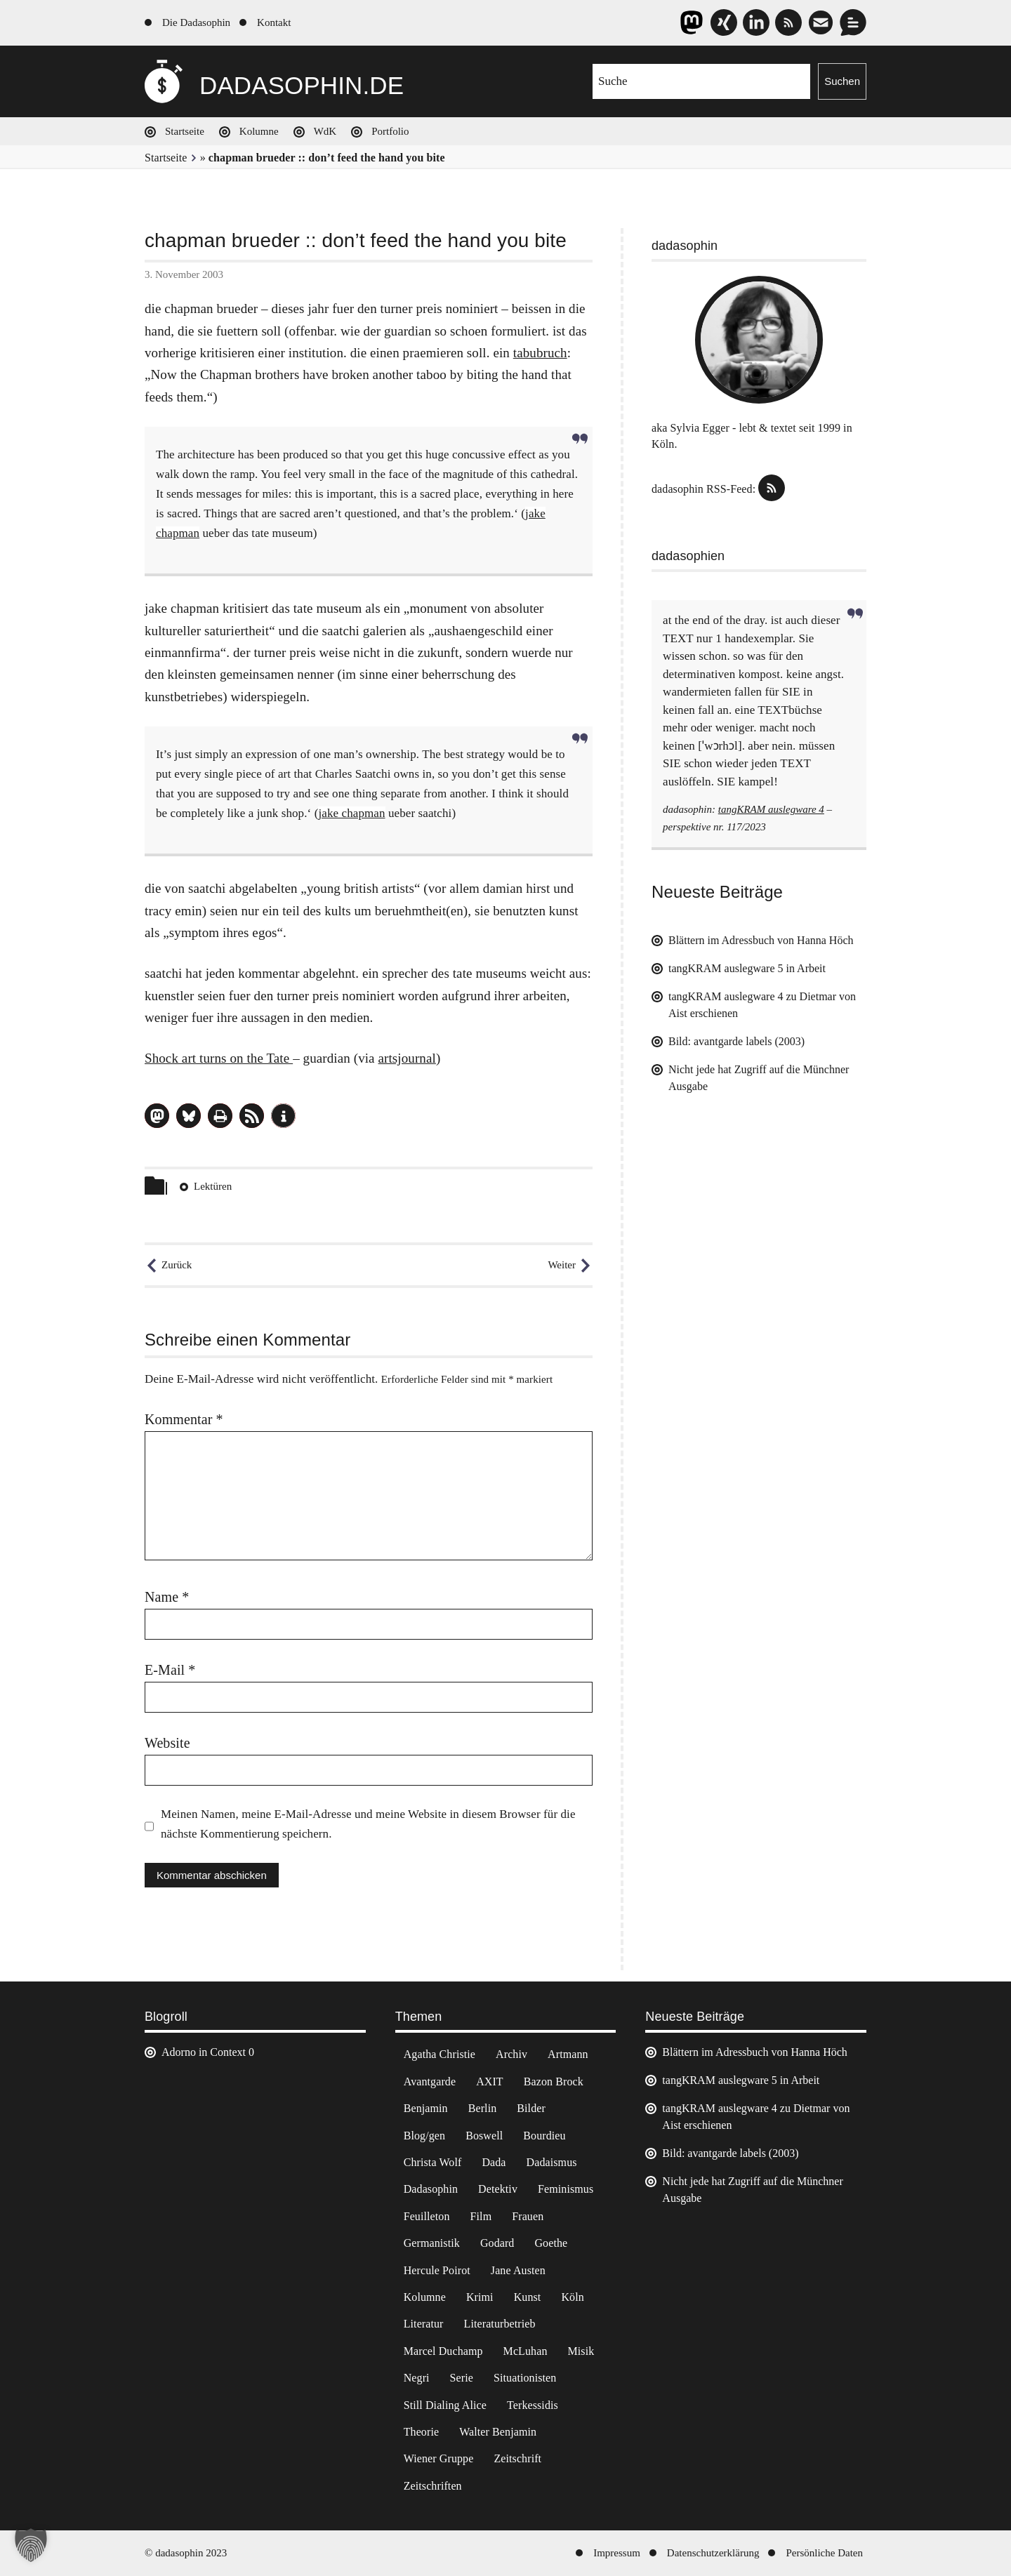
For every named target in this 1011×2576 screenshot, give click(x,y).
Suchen (842, 81)
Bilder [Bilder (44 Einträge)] (531, 2108)
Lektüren (213, 1186)
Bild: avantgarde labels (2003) (736, 1041)
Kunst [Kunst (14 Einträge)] (527, 2297)
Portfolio (390, 131)
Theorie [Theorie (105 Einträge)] (421, 2432)
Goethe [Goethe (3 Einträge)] (550, 2243)
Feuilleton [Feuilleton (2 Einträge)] (427, 2216)
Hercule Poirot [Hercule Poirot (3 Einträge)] (437, 2270)
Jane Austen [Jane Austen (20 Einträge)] (518, 2270)
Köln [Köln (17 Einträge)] (572, 2297)
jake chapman (351, 813)
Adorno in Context (203, 2052)
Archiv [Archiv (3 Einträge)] (511, 2054)
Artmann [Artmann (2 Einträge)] (568, 2054)
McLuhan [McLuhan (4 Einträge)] (525, 2351)
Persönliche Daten (824, 2552)
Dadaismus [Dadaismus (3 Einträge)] (552, 2162)
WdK (325, 131)
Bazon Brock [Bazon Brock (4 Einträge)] (553, 2081)
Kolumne (259, 131)
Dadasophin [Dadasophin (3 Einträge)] (431, 2189)
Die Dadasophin (196, 22)
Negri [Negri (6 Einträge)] (417, 2378)
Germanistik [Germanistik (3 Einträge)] (432, 2243)
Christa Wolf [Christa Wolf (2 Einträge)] (433, 2162)
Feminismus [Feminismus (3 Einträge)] (565, 2189)
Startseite (184, 131)
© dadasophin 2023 (186, 2552)
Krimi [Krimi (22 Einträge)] (480, 2297)
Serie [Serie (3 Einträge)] (461, 2378)
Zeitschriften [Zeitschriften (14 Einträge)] (433, 2486)
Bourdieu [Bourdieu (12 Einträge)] (544, 2136)
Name (167, 1597)
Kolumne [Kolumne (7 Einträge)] (425, 2297)
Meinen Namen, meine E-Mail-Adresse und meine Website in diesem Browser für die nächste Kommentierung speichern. (368, 1823)
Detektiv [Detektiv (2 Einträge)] (497, 2189)
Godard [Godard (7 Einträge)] (497, 2243)
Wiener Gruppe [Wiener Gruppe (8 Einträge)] (439, 2458)
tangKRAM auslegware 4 (771, 809)
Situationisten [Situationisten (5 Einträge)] (525, 2378)
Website (167, 1743)
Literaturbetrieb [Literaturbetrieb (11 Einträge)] (500, 2324)
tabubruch (540, 352)
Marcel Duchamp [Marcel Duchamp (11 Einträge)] (443, 2351)
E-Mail (170, 1670)
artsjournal (407, 1058)
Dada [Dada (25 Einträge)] (493, 2162)
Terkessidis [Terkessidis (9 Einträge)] (532, 2405)
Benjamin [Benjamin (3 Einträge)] (426, 2108)
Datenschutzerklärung (713, 2552)
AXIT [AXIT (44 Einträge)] (489, 2081)
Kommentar (184, 1419)
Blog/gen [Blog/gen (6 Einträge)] (424, 2136)
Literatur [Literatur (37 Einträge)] (424, 2324)
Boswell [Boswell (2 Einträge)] (484, 2136)
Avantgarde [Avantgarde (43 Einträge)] (430, 2081)
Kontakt (274, 22)
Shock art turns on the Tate (219, 1058)
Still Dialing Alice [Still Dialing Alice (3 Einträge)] (445, 2405)
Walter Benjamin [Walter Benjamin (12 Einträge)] (497, 2432)
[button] (157, 1115)
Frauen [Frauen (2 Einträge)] (527, 2216)
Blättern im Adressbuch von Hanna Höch (761, 940)
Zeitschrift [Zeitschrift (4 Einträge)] (517, 2458)
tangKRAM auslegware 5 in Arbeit (747, 968)
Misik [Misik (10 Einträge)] (581, 2351)
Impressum (616, 2552)
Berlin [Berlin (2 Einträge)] (482, 2108)
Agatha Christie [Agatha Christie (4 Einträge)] (439, 2054)
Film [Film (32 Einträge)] (481, 2216)
